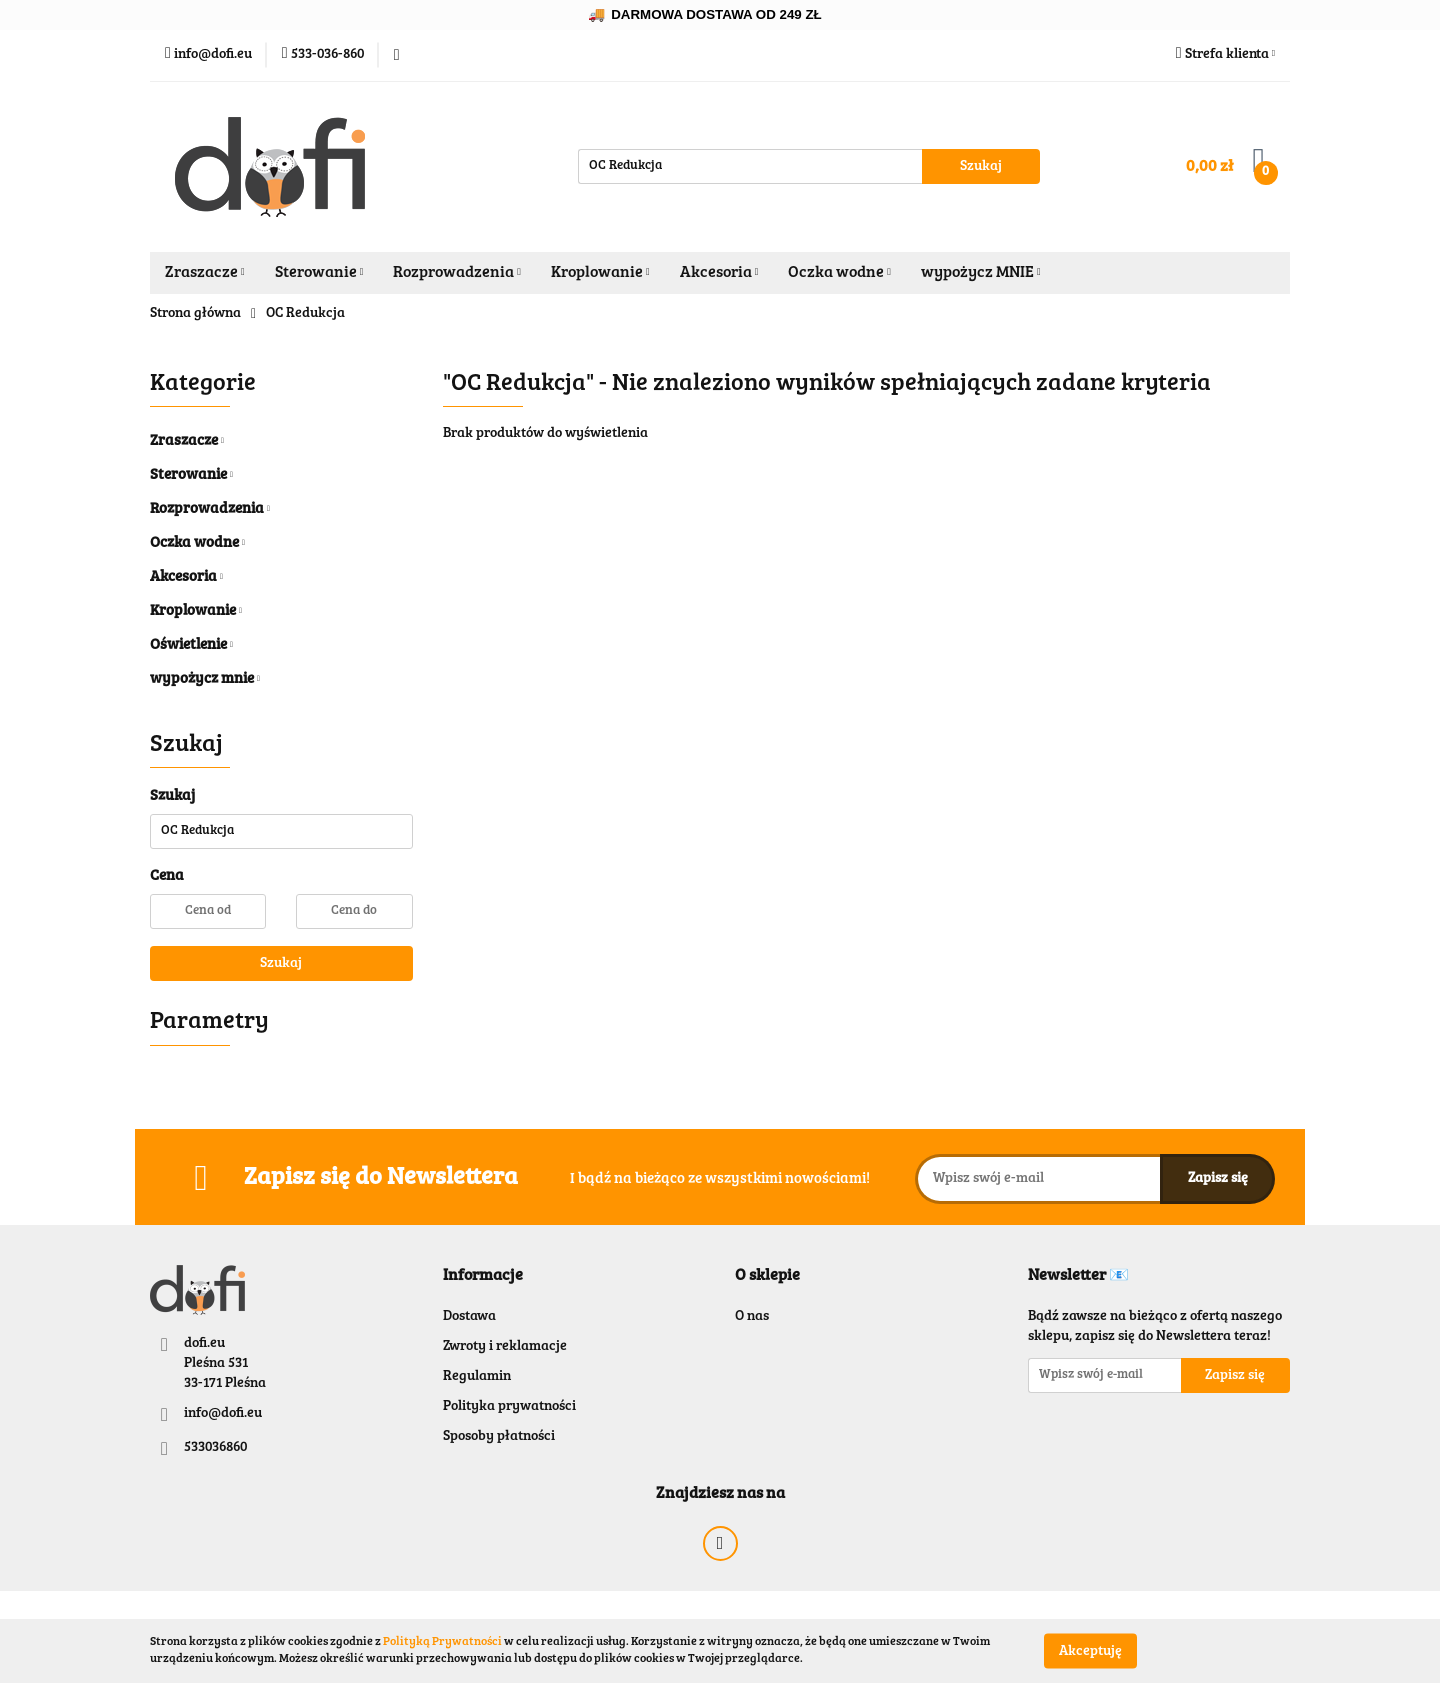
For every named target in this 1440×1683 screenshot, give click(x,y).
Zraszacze (205, 273)
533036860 (215, 1448)
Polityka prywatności (509, 1407)
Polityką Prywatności (442, 1642)
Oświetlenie (191, 645)
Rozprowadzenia (457, 273)
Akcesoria (719, 273)
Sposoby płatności (499, 1437)
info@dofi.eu (223, 1414)
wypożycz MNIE (981, 273)
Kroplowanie (600, 273)
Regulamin (477, 1377)
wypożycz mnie (205, 679)
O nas (752, 1317)
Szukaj (281, 964)
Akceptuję (1090, 1651)
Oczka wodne (839, 273)
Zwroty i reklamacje (505, 1347)
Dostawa (469, 1317)
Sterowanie (319, 273)
